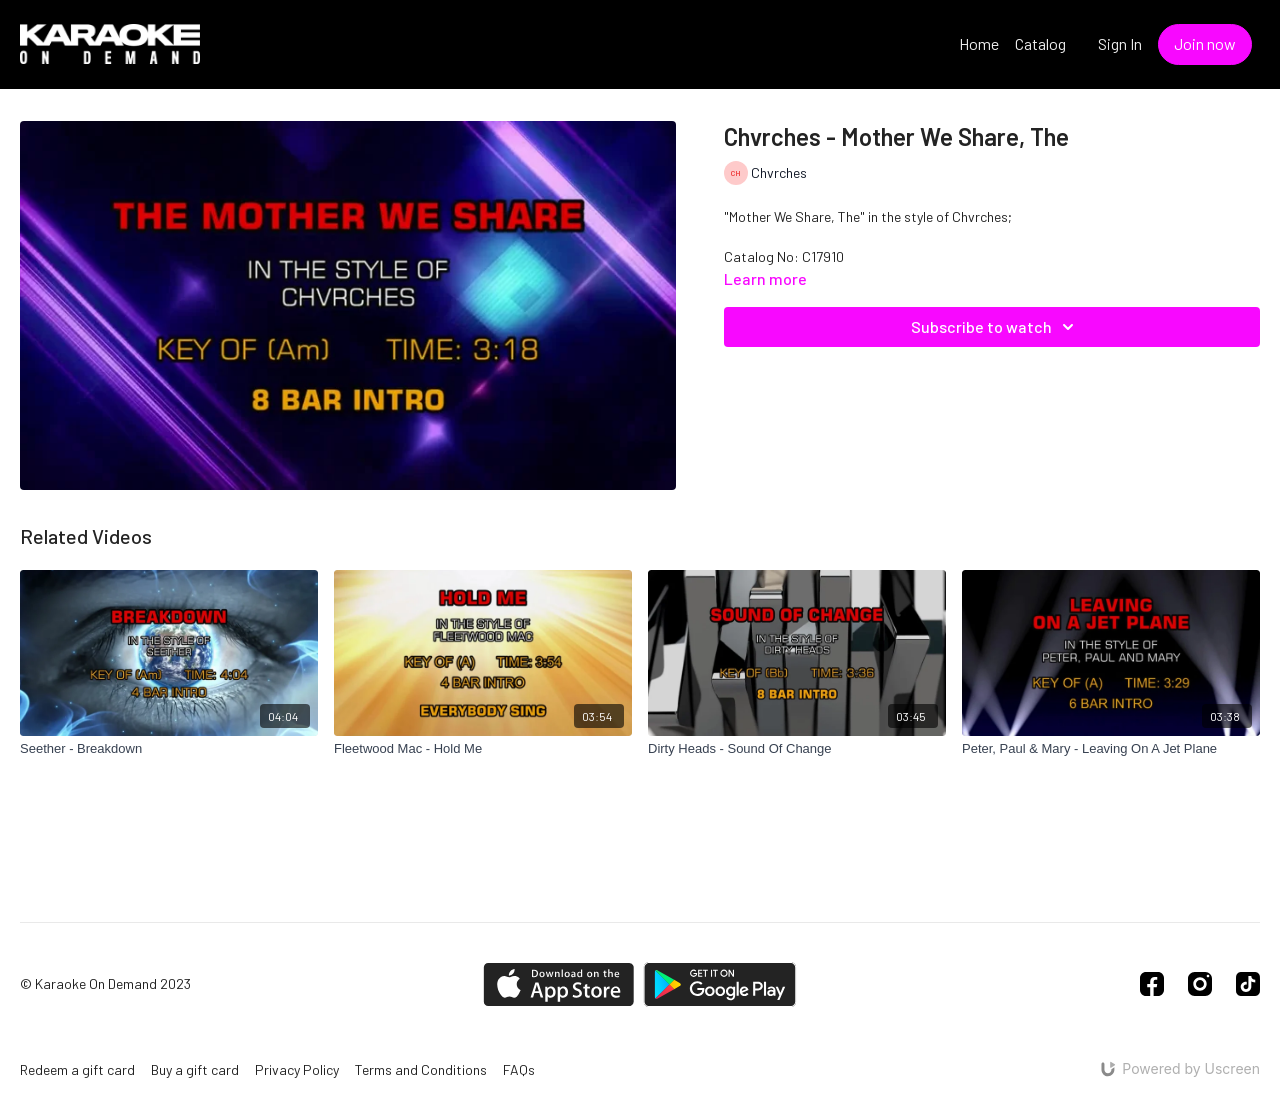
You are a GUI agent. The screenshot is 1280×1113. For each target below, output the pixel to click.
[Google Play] (720, 984)
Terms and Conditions (421, 1069)
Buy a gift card (195, 1069)
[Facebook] (1152, 984)
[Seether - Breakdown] (169, 749)
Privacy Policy (297, 1069)
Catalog (1040, 43)
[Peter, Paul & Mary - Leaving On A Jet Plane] (1111, 749)
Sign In (1120, 43)
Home (979, 43)
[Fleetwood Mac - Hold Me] (483, 749)
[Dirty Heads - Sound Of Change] (797, 749)
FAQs (519, 1069)
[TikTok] (1248, 984)
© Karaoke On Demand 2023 (105, 984)
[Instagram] (1200, 984)
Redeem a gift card (77, 1069)
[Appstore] (558, 984)
